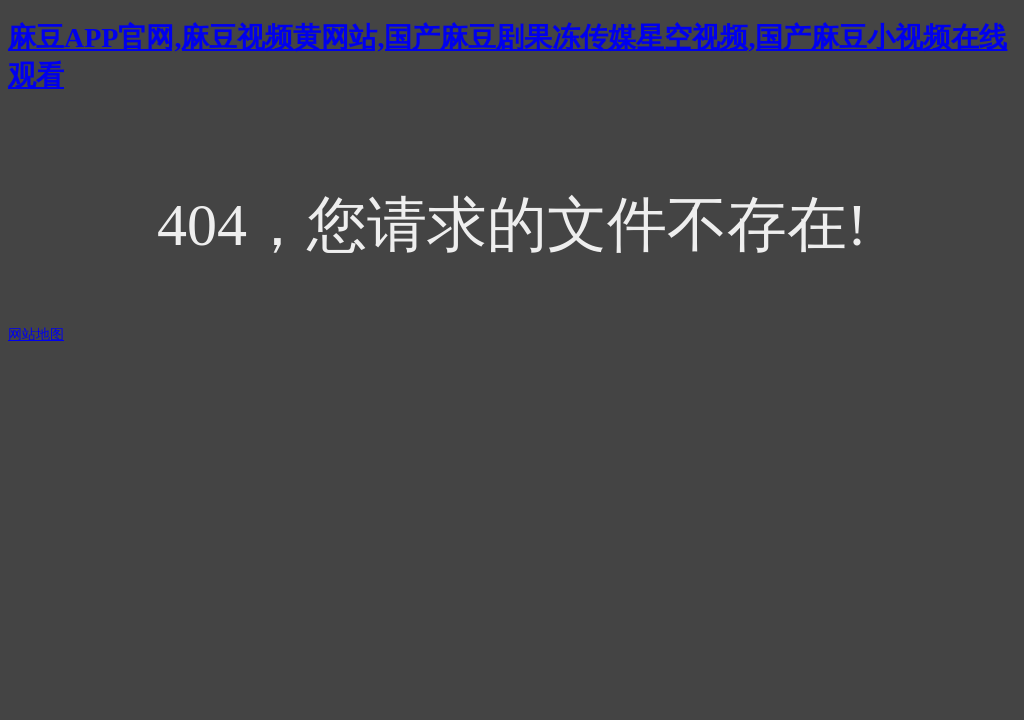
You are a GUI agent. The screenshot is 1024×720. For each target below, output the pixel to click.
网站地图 (36, 334)
